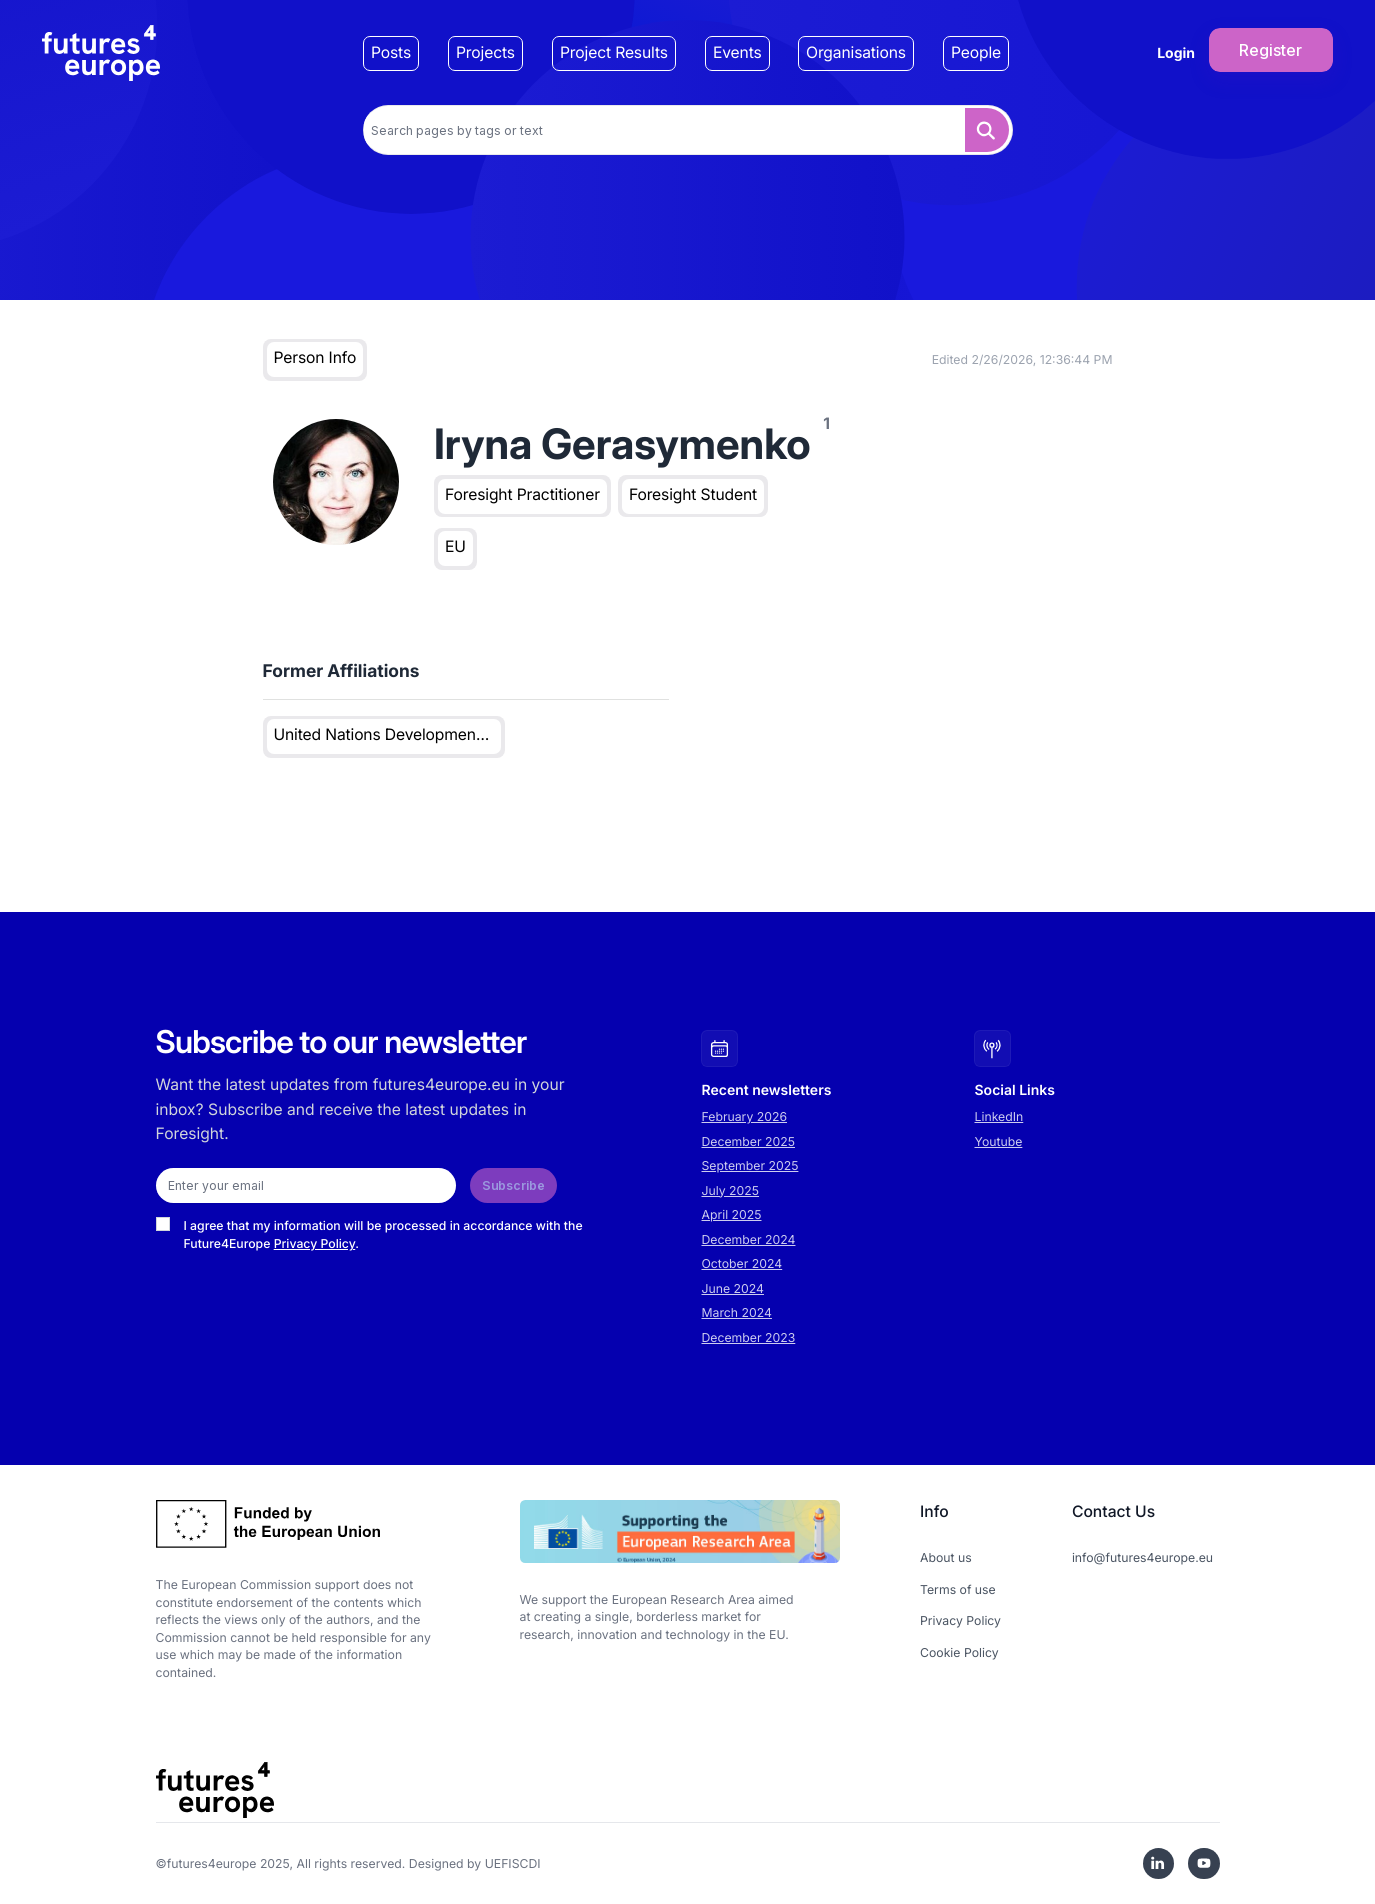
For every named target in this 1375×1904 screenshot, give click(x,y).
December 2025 (749, 1141)
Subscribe (513, 1185)
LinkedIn (999, 1116)
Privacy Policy (315, 1243)
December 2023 (749, 1337)
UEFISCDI (513, 1863)
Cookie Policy (959, 1652)
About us (946, 1557)
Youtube (999, 1141)
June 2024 (733, 1288)
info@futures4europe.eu (1142, 1557)
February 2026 (745, 1116)
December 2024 (749, 1239)
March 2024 (737, 1312)
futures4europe (212, 1863)
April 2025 (732, 1214)
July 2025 (731, 1190)
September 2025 (750, 1165)
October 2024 (742, 1263)
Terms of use (958, 1589)
